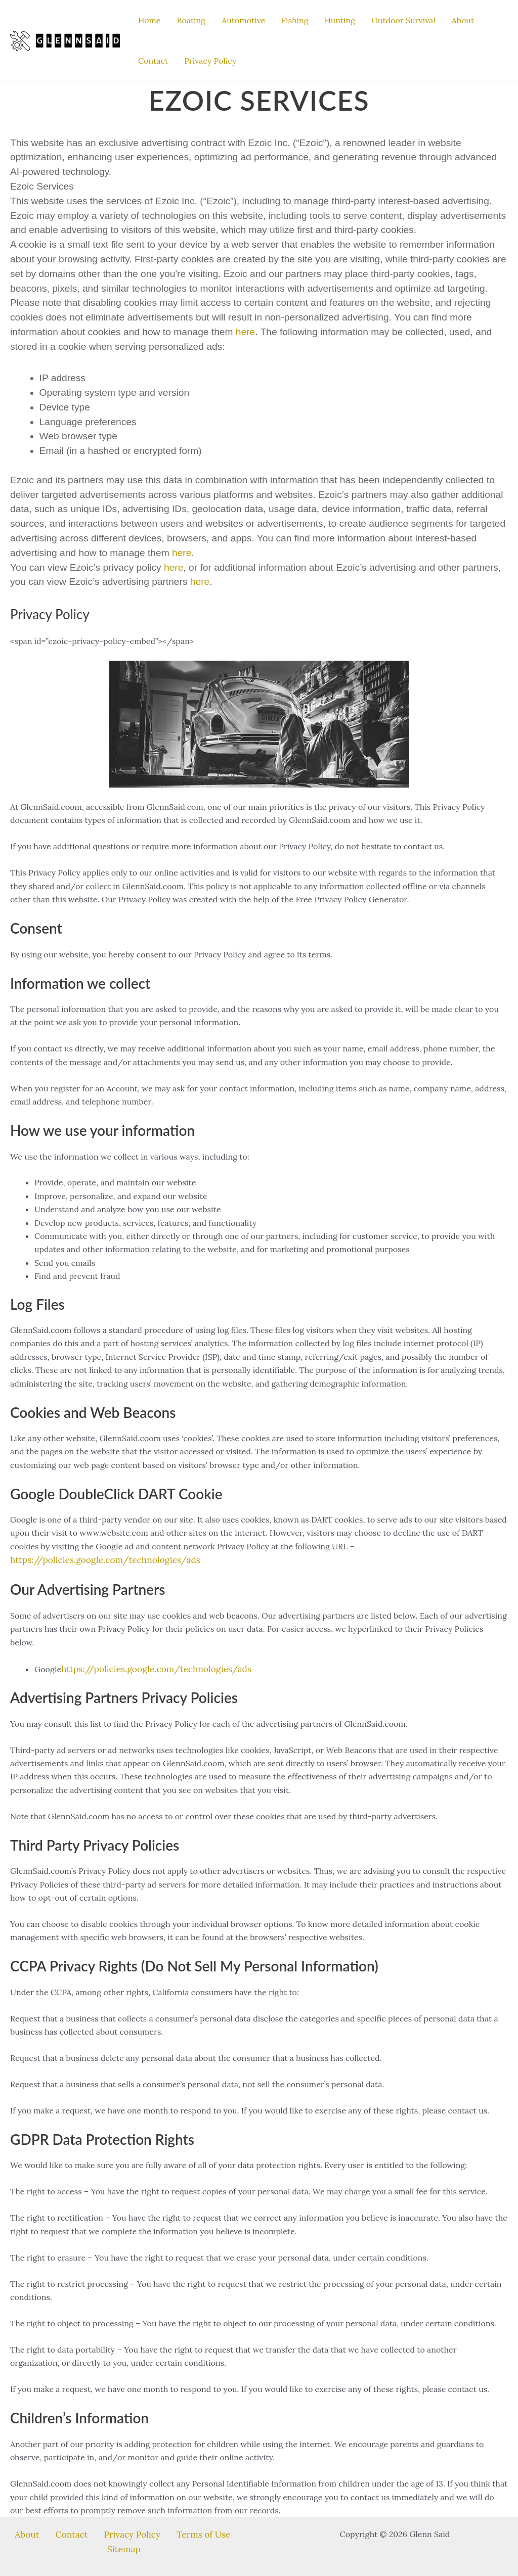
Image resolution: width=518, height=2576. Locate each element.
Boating (191, 20)
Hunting (340, 20)
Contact (153, 61)
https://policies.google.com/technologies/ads (98, 1559)
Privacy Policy (210, 61)
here (245, 332)
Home (149, 20)
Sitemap (216, 2532)
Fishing (294, 20)
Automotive (243, 20)
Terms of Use (168, 2532)
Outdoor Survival (403, 20)
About (463, 20)
